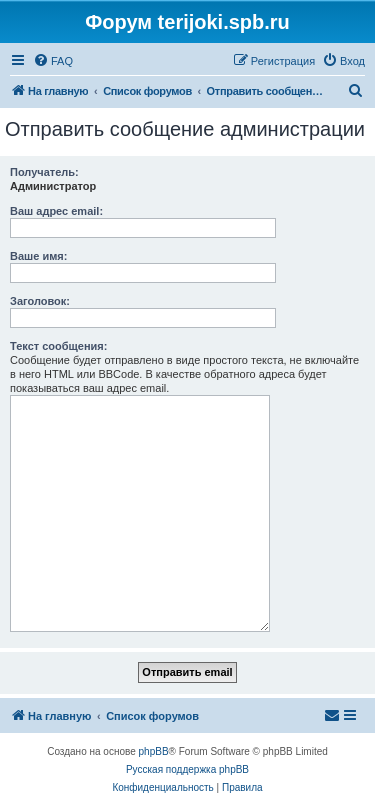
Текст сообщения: (58, 346)
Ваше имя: (38, 256)
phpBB (154, 751)
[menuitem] (53, 61)
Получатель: (44, 172)
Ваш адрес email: (56, 211)
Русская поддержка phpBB (187, 769)
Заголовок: (40, 301)
